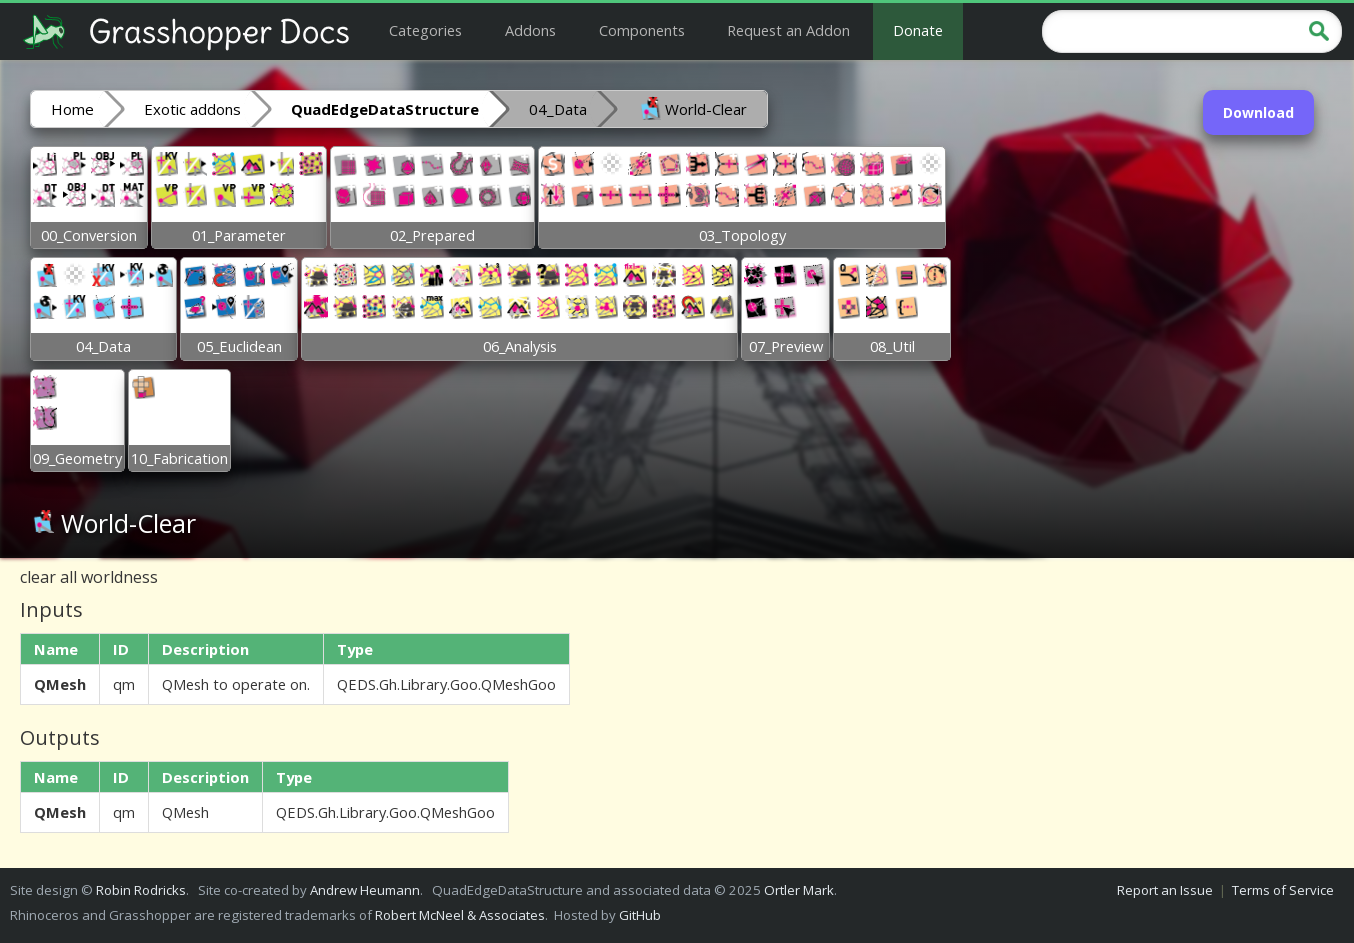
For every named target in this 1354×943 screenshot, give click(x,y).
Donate (918, 30)
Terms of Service (1283, 890)
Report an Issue (1165, 890)
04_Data (558, 109)
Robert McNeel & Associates (460, 915)
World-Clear (692, 108)
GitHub (640, 915)
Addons (530, 30)
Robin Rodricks (141, 890)
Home (72, 109)
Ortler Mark (799, 890)
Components (642, 30)
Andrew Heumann (365, 890)
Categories (425, 30)
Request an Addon (788, 30)
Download (1258, 112)
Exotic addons (192, 109)
